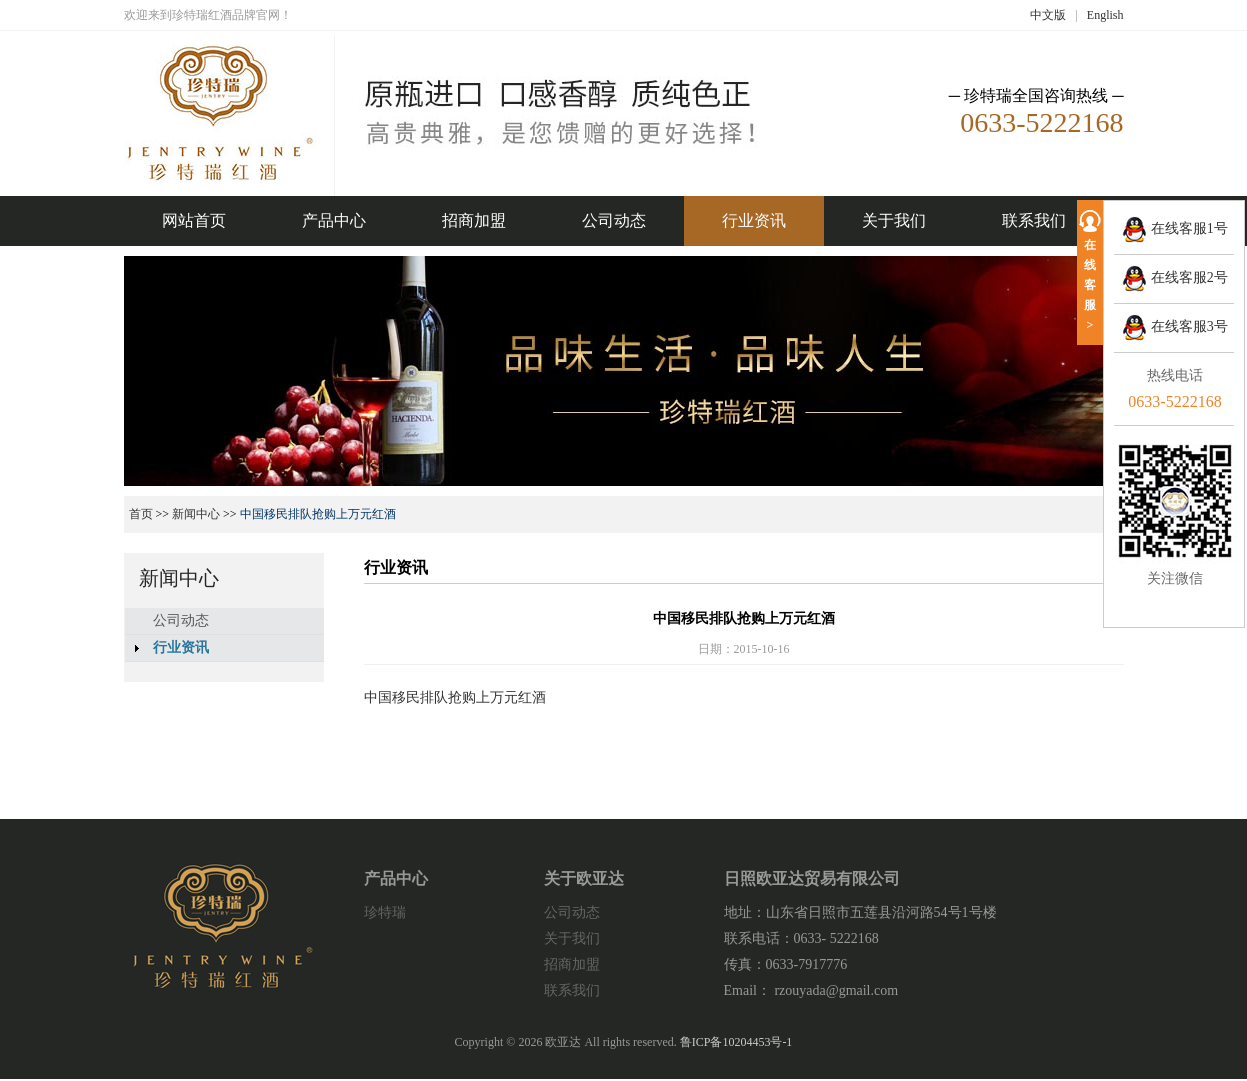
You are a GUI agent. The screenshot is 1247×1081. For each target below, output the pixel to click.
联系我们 (1034, 220)
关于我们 (894, 220)
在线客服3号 (1175, 326)
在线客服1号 (1175, 228)
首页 (141, 514)
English (1105, 15)
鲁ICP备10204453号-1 (736, 1042)
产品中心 (334, 220)
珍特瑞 (385, 912)
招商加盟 (474, 220)
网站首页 (194, 220)
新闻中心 (196, 514)
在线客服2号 (1175, 277)
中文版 (1048, 15)
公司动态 (614, 220)
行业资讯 (754, 220)
